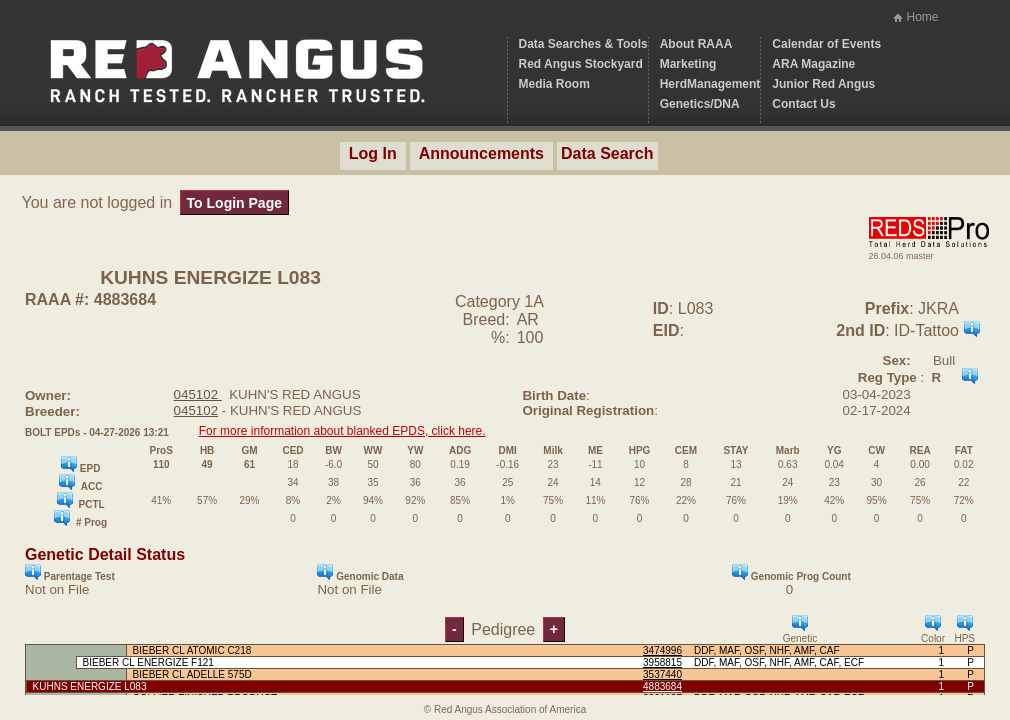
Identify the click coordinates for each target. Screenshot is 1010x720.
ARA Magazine (813, 64)
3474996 (662, 650)
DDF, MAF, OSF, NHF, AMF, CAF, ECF (779, 662)
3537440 (662, 674)
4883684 (662, 686)
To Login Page (234, 203)
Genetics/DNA (700, 104)
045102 (198, 394)
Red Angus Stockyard (581, 64)
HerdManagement (710, 84)
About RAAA (696, 44)
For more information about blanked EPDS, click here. (342, 431)
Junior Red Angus (823, 84)
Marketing (688, 64)
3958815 (662, 662)
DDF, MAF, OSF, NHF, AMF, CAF (767, 650)
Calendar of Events (826, 44)
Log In (373, 153)
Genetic (800, 629)
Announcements (481, 153)
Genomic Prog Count (791, 573)
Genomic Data (360, 573)
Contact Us (803, 104)
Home (922, 17)
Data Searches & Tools (583, 44)
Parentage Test (70, 573)
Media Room (554, 84)
